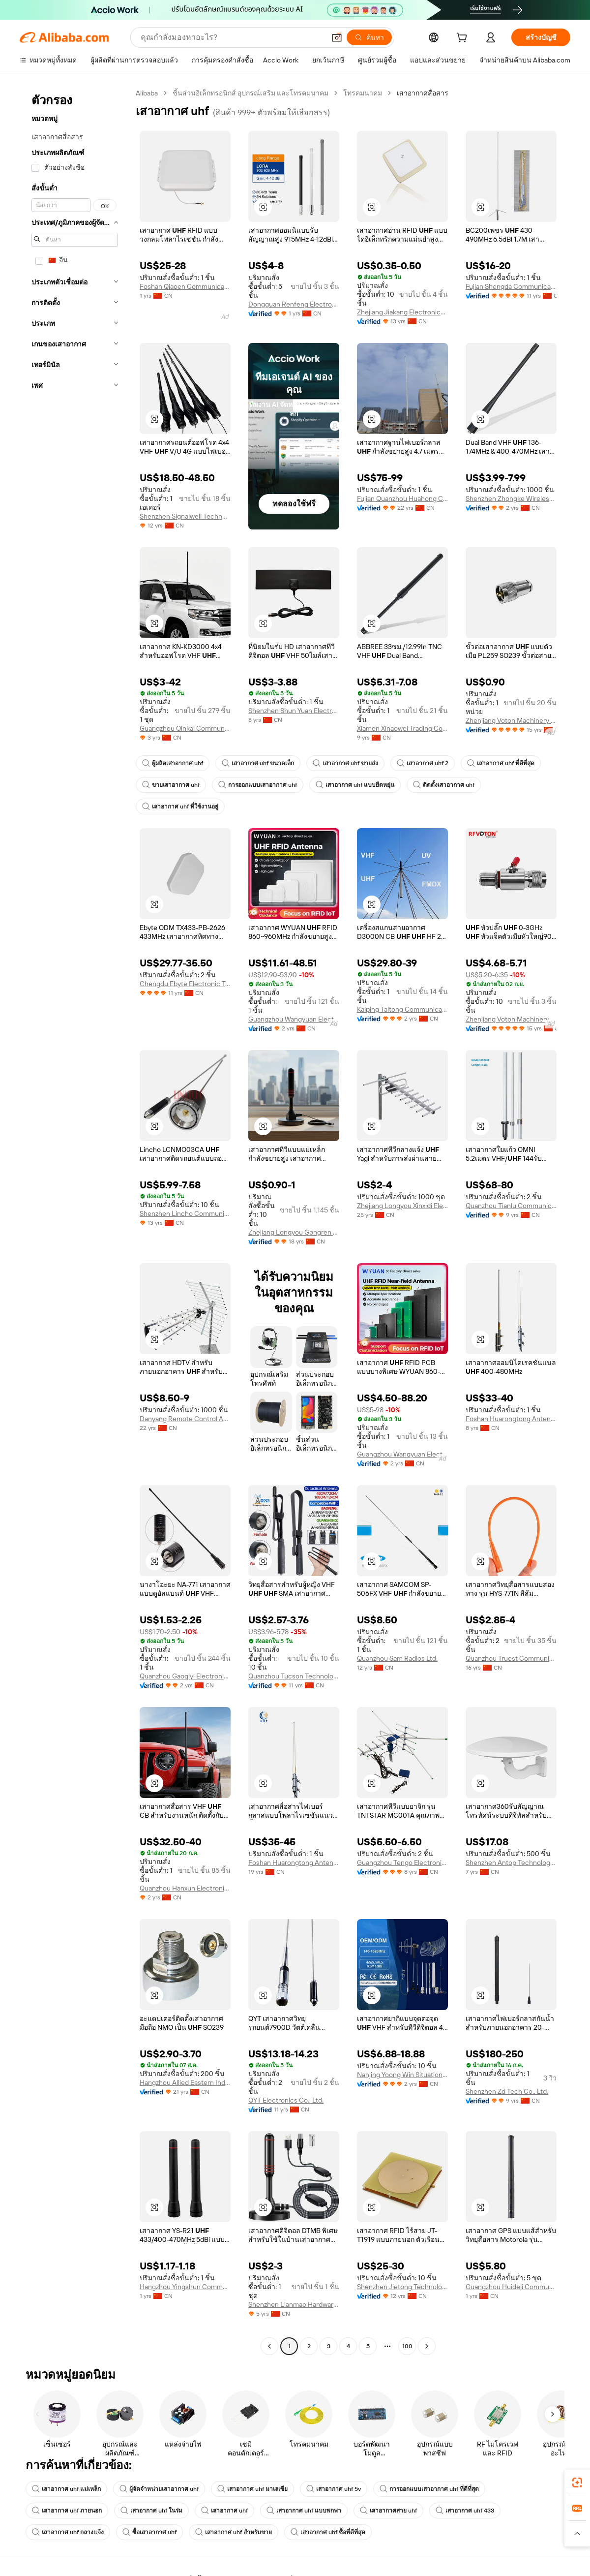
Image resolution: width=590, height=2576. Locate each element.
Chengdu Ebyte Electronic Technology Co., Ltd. (185, 984)
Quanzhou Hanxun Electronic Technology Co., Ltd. (185, 1888)
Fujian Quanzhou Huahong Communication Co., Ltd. (402, 498)
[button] (263, 207)
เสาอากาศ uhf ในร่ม (151, 2510)
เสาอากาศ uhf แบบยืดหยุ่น (355, 785)
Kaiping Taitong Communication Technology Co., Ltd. (402, 1009)
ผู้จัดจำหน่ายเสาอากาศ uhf (159, 2489)
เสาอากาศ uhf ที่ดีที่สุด (500, 763)
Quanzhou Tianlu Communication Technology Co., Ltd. (511, 1206)
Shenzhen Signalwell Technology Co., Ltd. (185, 516)
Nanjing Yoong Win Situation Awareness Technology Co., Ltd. (402, 2075)
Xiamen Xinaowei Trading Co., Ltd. (402, 728)
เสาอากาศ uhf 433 (465, 2510)
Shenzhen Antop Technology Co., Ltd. (511, 1862)
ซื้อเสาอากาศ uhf (149, 2532)
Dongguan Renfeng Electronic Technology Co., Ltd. (293, 304)
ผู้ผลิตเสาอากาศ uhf (172, 763)
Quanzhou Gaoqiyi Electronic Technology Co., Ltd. (185, 1676)
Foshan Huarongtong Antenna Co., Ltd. (511, 1419)
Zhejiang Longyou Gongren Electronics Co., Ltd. (293, 1232)
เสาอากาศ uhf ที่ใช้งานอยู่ (180, 806)
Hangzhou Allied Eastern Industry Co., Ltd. (185, 2082)
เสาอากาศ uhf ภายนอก (67, 2510)
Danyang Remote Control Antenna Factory (185, 1419)
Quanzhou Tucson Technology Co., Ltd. (293, 1676)
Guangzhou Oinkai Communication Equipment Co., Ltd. (185, 728)
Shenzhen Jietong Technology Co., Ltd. (402, 2287)
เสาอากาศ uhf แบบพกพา (303, 2510)
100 (407, 2346)
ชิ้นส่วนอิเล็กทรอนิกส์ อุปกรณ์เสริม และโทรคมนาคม (250, 93)
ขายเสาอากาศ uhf (171, 785)
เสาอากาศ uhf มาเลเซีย (252, 2489)
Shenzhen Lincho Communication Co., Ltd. (185, 1213)
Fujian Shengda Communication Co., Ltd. (511, 286)
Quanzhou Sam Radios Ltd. (397, 1658)
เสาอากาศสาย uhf (388, 2510)
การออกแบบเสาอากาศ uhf (257, 785)
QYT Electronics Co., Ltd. (286, 2100)
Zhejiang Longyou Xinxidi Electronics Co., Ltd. (402, 1206)
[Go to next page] (427, 2346)
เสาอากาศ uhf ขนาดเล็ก (258, 763)
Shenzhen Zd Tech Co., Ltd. (507, 2091)
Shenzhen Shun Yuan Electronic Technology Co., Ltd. (293, 710)
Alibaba (147, 93)
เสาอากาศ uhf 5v (333, 2489)
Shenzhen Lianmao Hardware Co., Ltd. (293, 2304)
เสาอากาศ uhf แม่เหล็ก (66, 2489)
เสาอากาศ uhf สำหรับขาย (233, 2532)
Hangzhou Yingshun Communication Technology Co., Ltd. (185, 2287)
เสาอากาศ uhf (224, 2510)
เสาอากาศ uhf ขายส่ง (345, 763)
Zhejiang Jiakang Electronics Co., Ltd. (402, 312)
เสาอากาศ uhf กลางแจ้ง (68, 2532)
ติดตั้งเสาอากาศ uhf (443, 785)
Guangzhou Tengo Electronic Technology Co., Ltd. (402, 1862)
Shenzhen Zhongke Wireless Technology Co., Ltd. (511, 498)
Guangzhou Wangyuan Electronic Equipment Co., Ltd (293, 1019)
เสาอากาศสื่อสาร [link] (422, 93)
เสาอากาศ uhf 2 (422, 763)
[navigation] (75, 1221)
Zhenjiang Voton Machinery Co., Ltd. (511, 720)
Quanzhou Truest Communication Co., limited (511, 1658)
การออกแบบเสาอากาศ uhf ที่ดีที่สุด (429, 2489)
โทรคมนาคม (362, 93)
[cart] (463, 39)
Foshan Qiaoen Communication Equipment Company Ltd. (185, 286)
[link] (577, 2482)
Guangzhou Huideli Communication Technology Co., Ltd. (511, 2287)
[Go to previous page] (269, 2346)
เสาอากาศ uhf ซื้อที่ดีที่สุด (328, 2532)
